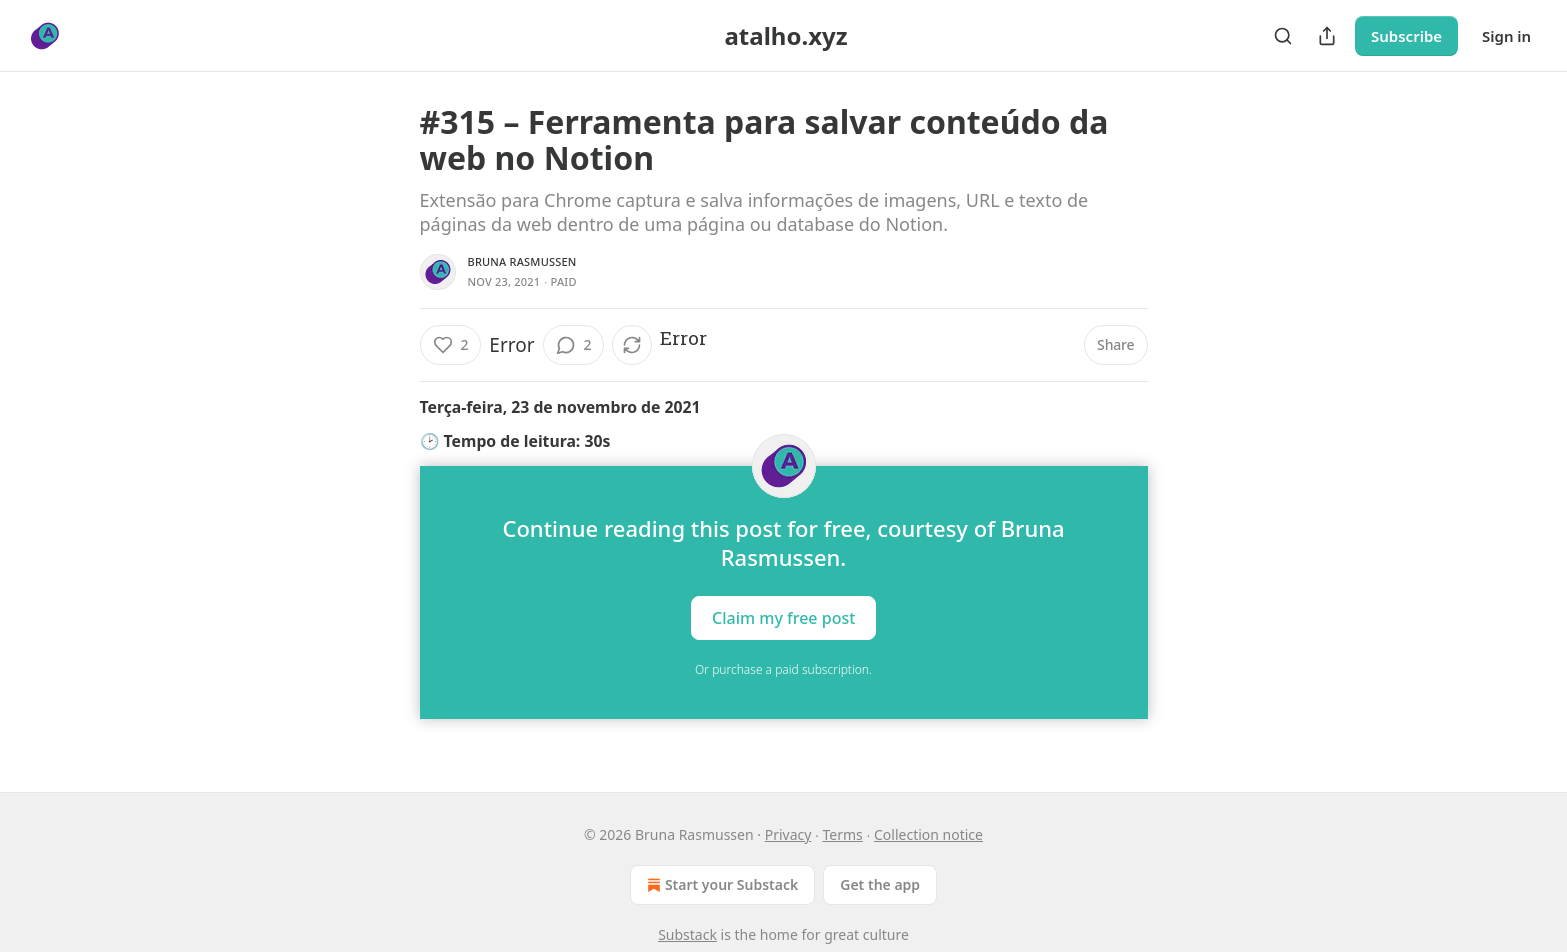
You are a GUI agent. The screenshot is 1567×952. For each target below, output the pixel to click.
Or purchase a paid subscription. (783, 669)
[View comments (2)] (574, 345)
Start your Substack (720, 885)
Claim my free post (783, 618)
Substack (687, 934)
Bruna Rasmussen (522, 261)
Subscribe (1406, 36)
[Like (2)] (451, 345)
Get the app (880, 884)
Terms (843, 834)
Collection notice (928, 834)
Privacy (788, 834)
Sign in (1506, 36)
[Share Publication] (1327, 36)
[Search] (1283, 36)
